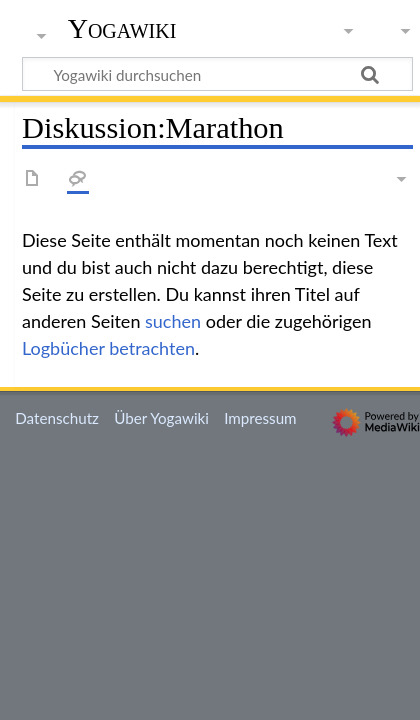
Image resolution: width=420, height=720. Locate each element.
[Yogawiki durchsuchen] (217, 74)
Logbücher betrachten (108, 348)
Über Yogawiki (161, 418)
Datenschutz (57, 418)
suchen (173, 321)
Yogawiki (122, 29)
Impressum (260, 418)
